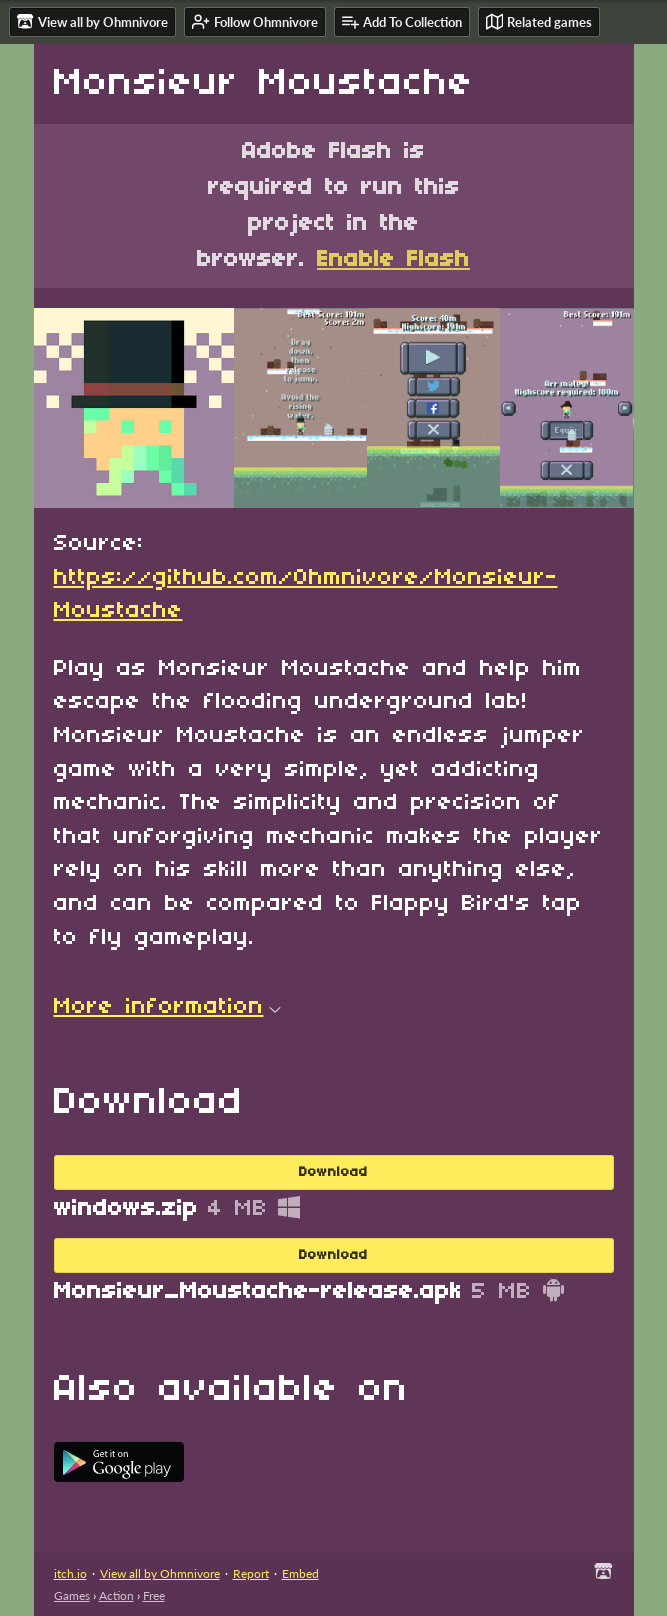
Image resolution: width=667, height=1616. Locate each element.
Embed (300, 1573)
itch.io (70, 1573)
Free (154, 1595)
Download (333, 1172)
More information (167, 1007)
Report (251, 1573)
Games (72, 1595)
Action (116, 1595)
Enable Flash (393, 260)
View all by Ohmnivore (160, 1573)
